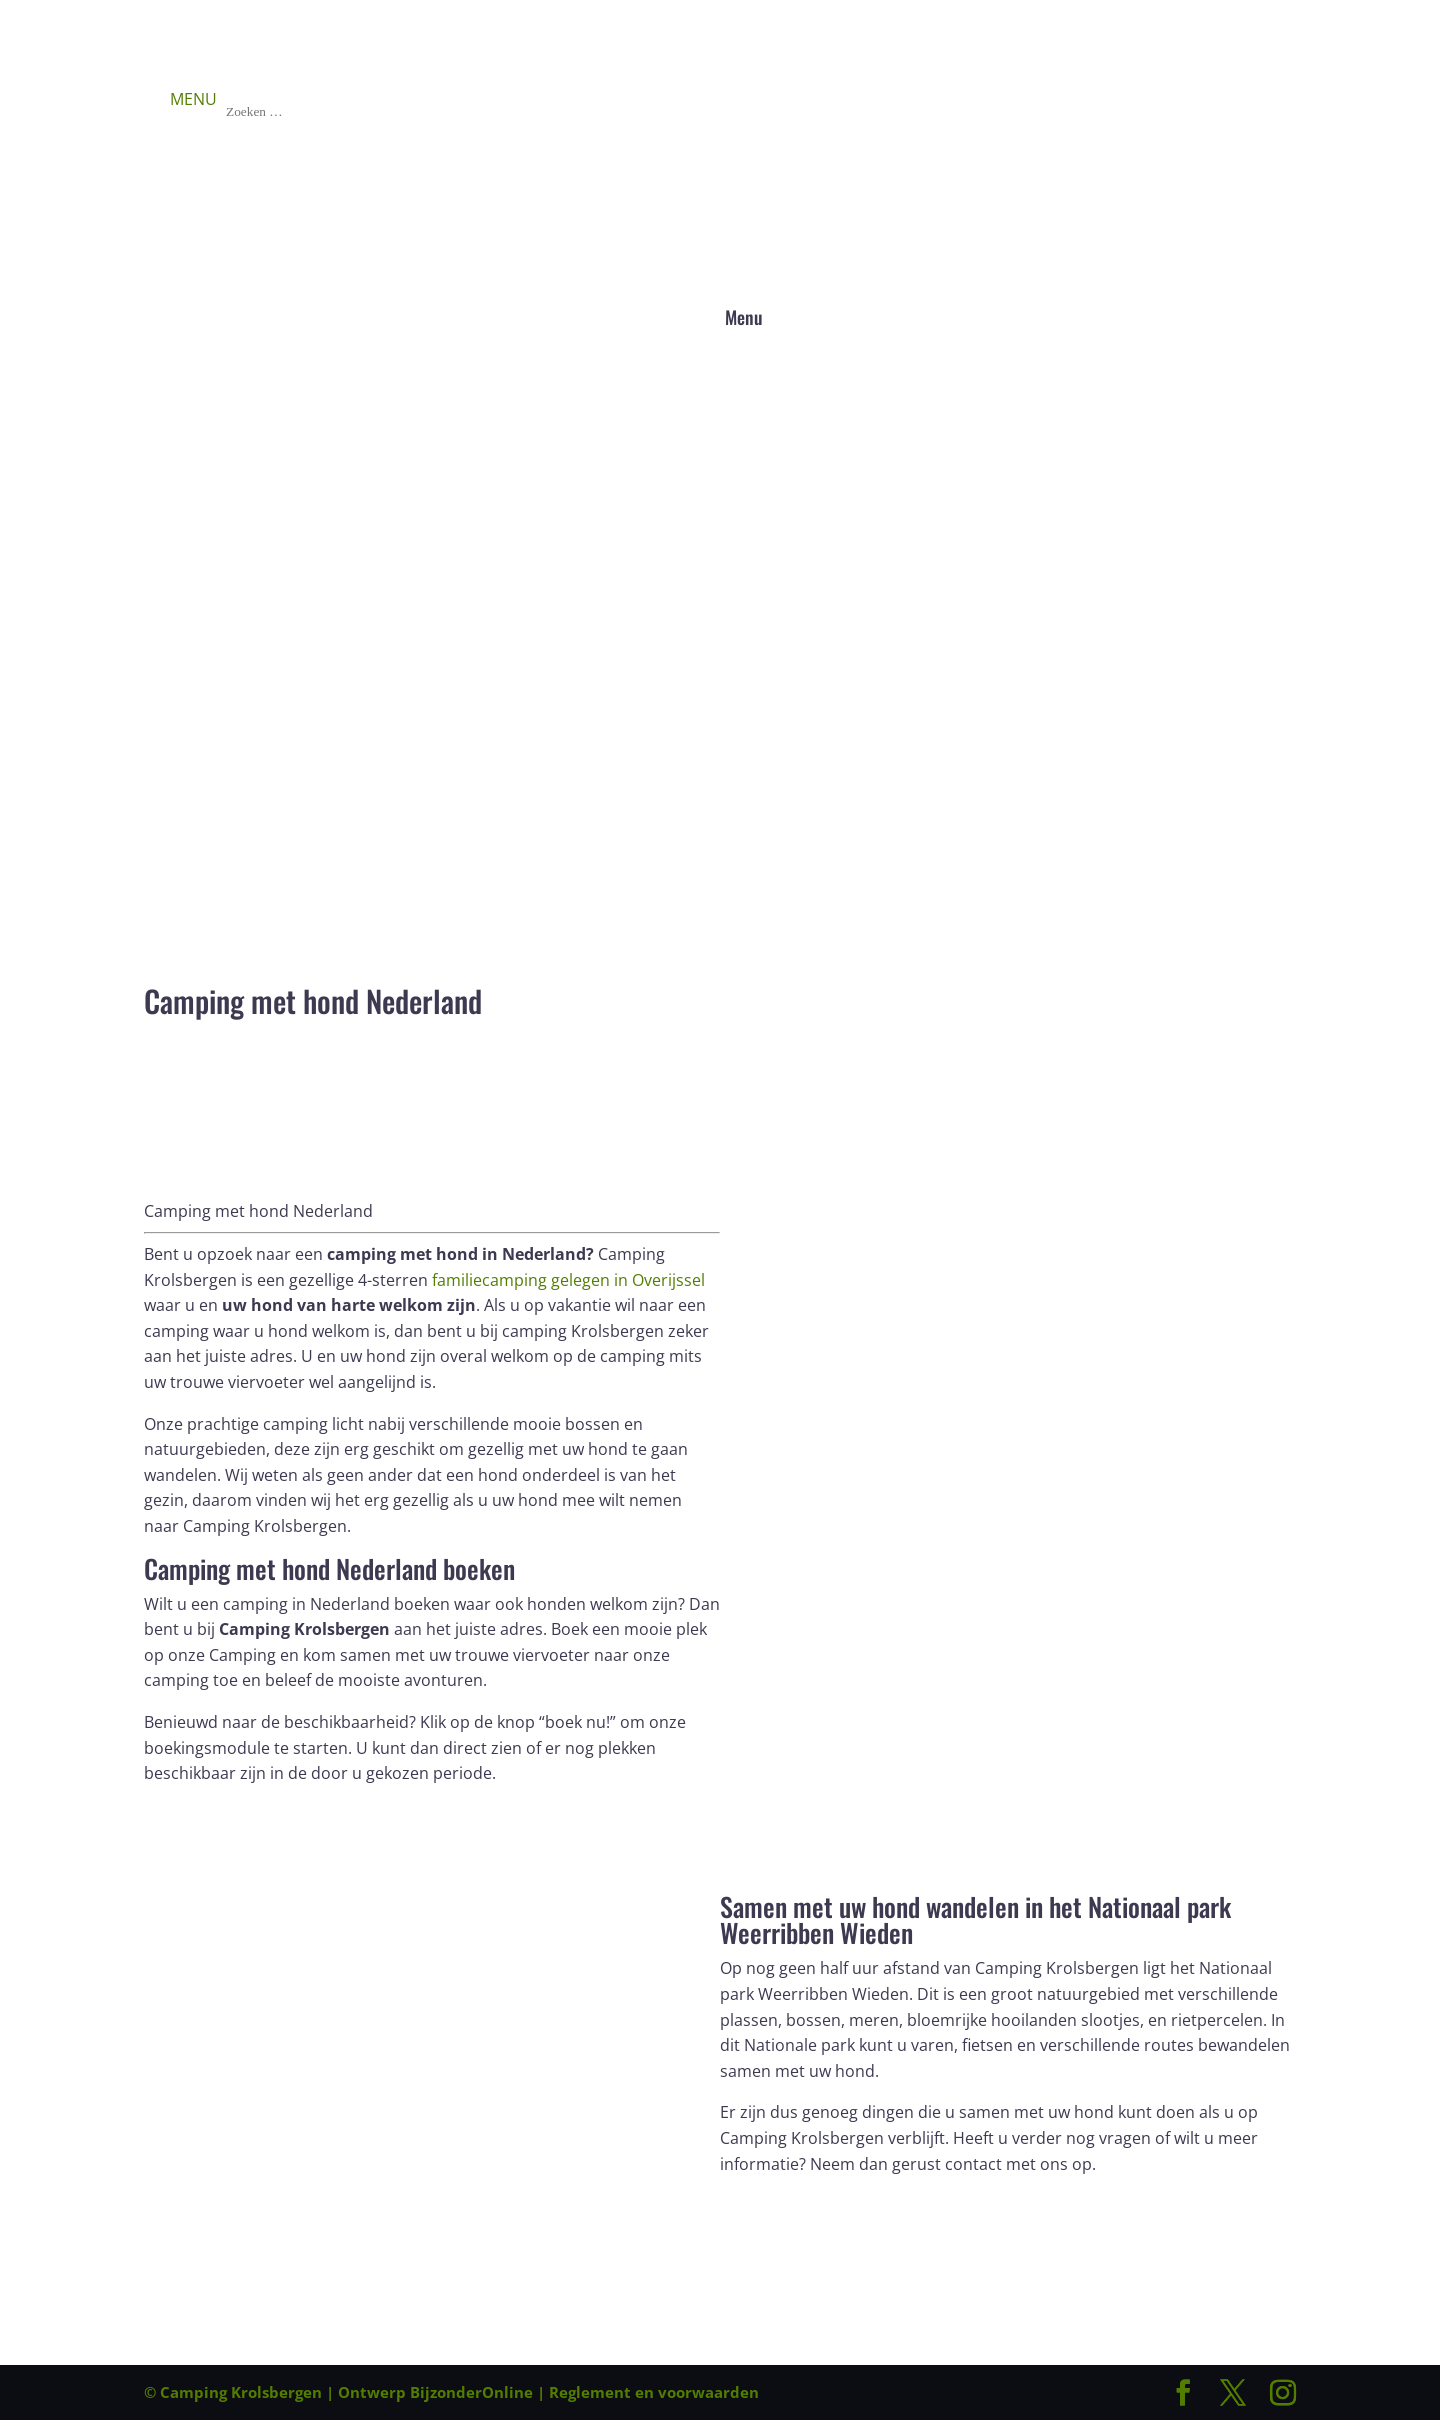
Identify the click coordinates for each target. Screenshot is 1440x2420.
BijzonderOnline (471, 2392)
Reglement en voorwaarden (654, 2392)
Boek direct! (221, 1811)
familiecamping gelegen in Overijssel (568, 1280)
